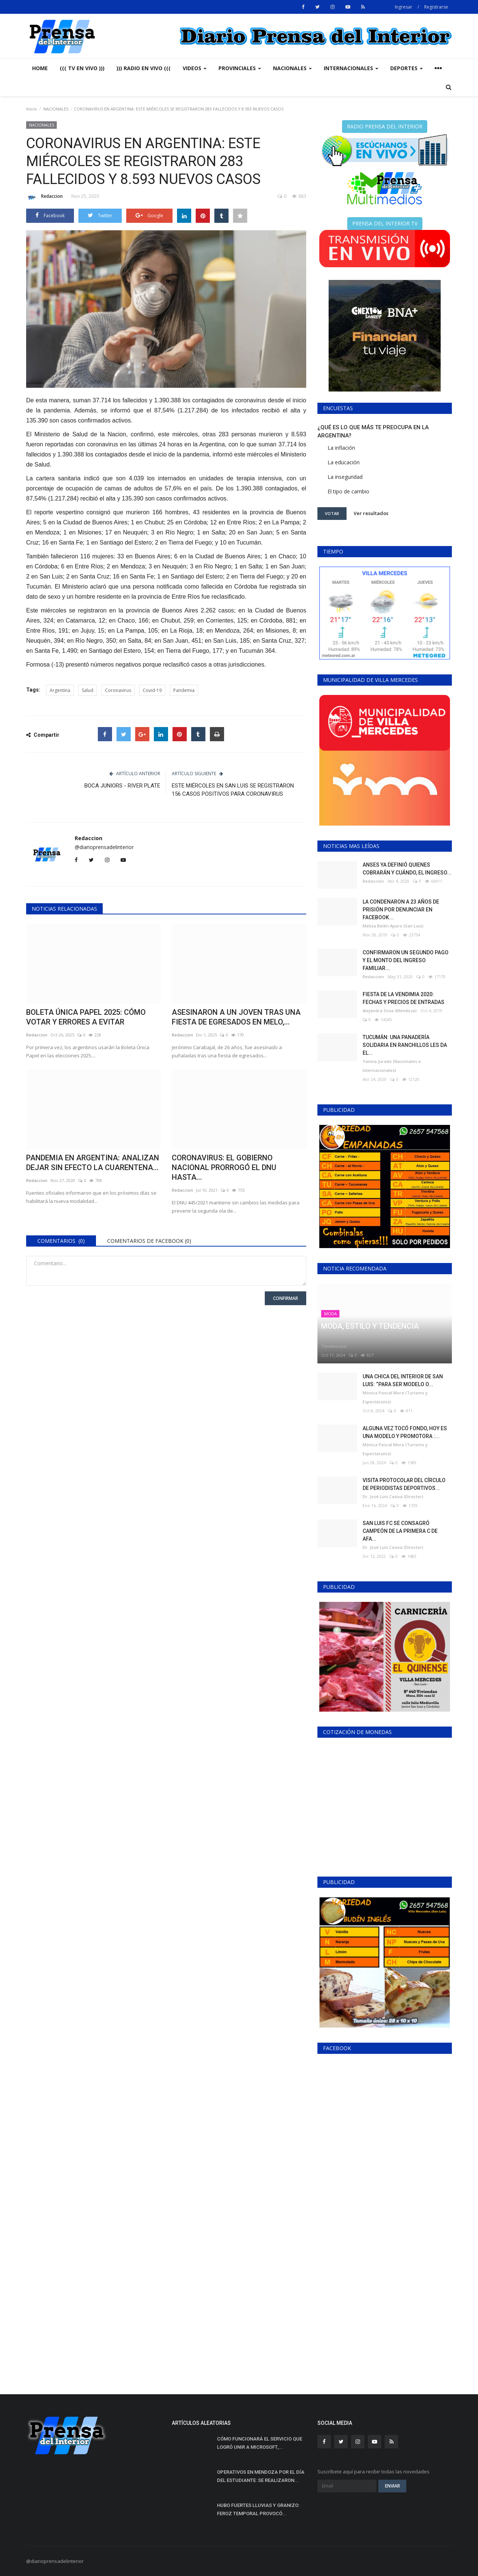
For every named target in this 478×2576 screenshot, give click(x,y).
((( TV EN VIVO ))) (82, 68)
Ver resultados (371, 513)
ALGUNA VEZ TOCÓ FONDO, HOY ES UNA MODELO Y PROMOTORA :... (405, 1432)
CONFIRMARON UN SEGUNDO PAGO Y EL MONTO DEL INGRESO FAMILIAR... (405, 960)
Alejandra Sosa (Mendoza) (390, 1010)
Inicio (31, 109)
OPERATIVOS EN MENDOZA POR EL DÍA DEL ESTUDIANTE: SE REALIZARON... (260, 2476)
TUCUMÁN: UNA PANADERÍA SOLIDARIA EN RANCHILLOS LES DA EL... (405, 1045)
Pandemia (184, 690)
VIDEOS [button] (195, 68)
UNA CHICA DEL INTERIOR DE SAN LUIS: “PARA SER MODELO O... (403, 1380)
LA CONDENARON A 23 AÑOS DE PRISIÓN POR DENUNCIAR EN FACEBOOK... (401, 909)
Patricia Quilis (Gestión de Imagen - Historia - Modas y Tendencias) (376, 1341)
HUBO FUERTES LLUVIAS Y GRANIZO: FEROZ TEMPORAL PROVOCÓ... (258, 2509)
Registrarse (436, 7)
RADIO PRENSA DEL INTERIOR (384, 126)
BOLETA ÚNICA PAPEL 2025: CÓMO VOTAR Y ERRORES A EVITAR (86, 1017)
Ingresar (403, 7)
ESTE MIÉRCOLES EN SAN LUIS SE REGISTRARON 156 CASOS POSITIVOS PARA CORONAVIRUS (233, 789)
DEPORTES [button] (406, 68)
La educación (344, 462)
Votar (332, 513)
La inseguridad (345, 476)
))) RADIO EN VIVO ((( (144, 68)
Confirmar (285, 1298)
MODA (330, 1313)
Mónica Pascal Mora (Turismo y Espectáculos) (395, 1397)
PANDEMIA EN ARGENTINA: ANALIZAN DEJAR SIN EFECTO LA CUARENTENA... (92, 1162)
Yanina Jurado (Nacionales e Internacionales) (392, 1065)
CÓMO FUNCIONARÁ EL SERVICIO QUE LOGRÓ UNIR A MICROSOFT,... (259, 2443)
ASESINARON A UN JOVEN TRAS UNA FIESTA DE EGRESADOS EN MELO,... (236, 1017)
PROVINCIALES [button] (239, 68)
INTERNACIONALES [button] (351, 68)
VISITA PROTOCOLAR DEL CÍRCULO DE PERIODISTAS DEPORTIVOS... (404, 1484)
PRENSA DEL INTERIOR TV (385, 223)
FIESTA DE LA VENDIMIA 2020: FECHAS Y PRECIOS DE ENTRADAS (403, 998)
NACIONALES (55, 109)
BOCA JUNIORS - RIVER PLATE (122, 785)
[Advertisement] (384, 2319)
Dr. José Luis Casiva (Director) (393, 1496)
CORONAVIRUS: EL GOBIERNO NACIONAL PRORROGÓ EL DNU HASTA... (224, 1167)
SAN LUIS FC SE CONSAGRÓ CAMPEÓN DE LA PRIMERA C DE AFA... (400, 1531)
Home (40, 68)
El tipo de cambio (348, 491)
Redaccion (44, 197)
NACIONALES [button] (292, 68)
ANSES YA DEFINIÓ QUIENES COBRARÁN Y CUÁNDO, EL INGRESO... (407, 869)
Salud (87, 690)
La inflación (341, 447)
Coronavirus (118, 690)
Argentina (60, 690)
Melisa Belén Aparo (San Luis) (393, 926)
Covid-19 (152, 690)
